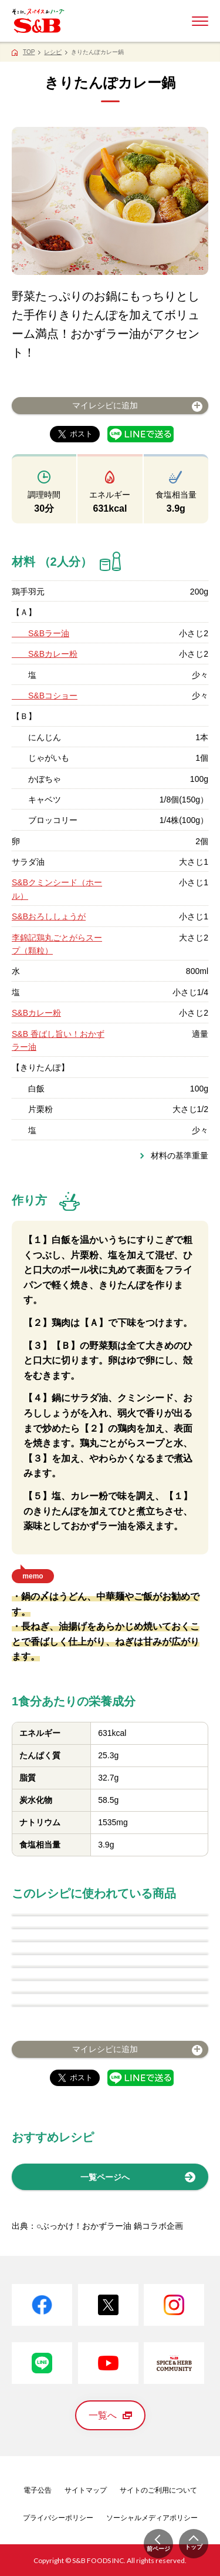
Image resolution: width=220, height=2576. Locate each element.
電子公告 (37, 2490)
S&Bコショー (44, 695)
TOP (29, 52)
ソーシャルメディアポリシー (152, 2518)
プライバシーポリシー (58, 2518)
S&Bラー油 (40, 633)
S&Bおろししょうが (49, 916)
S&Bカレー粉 (44, 654)
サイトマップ (86, 2490)
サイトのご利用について (158, 2490)
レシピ (53, 52)
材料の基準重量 (179, 1155)
